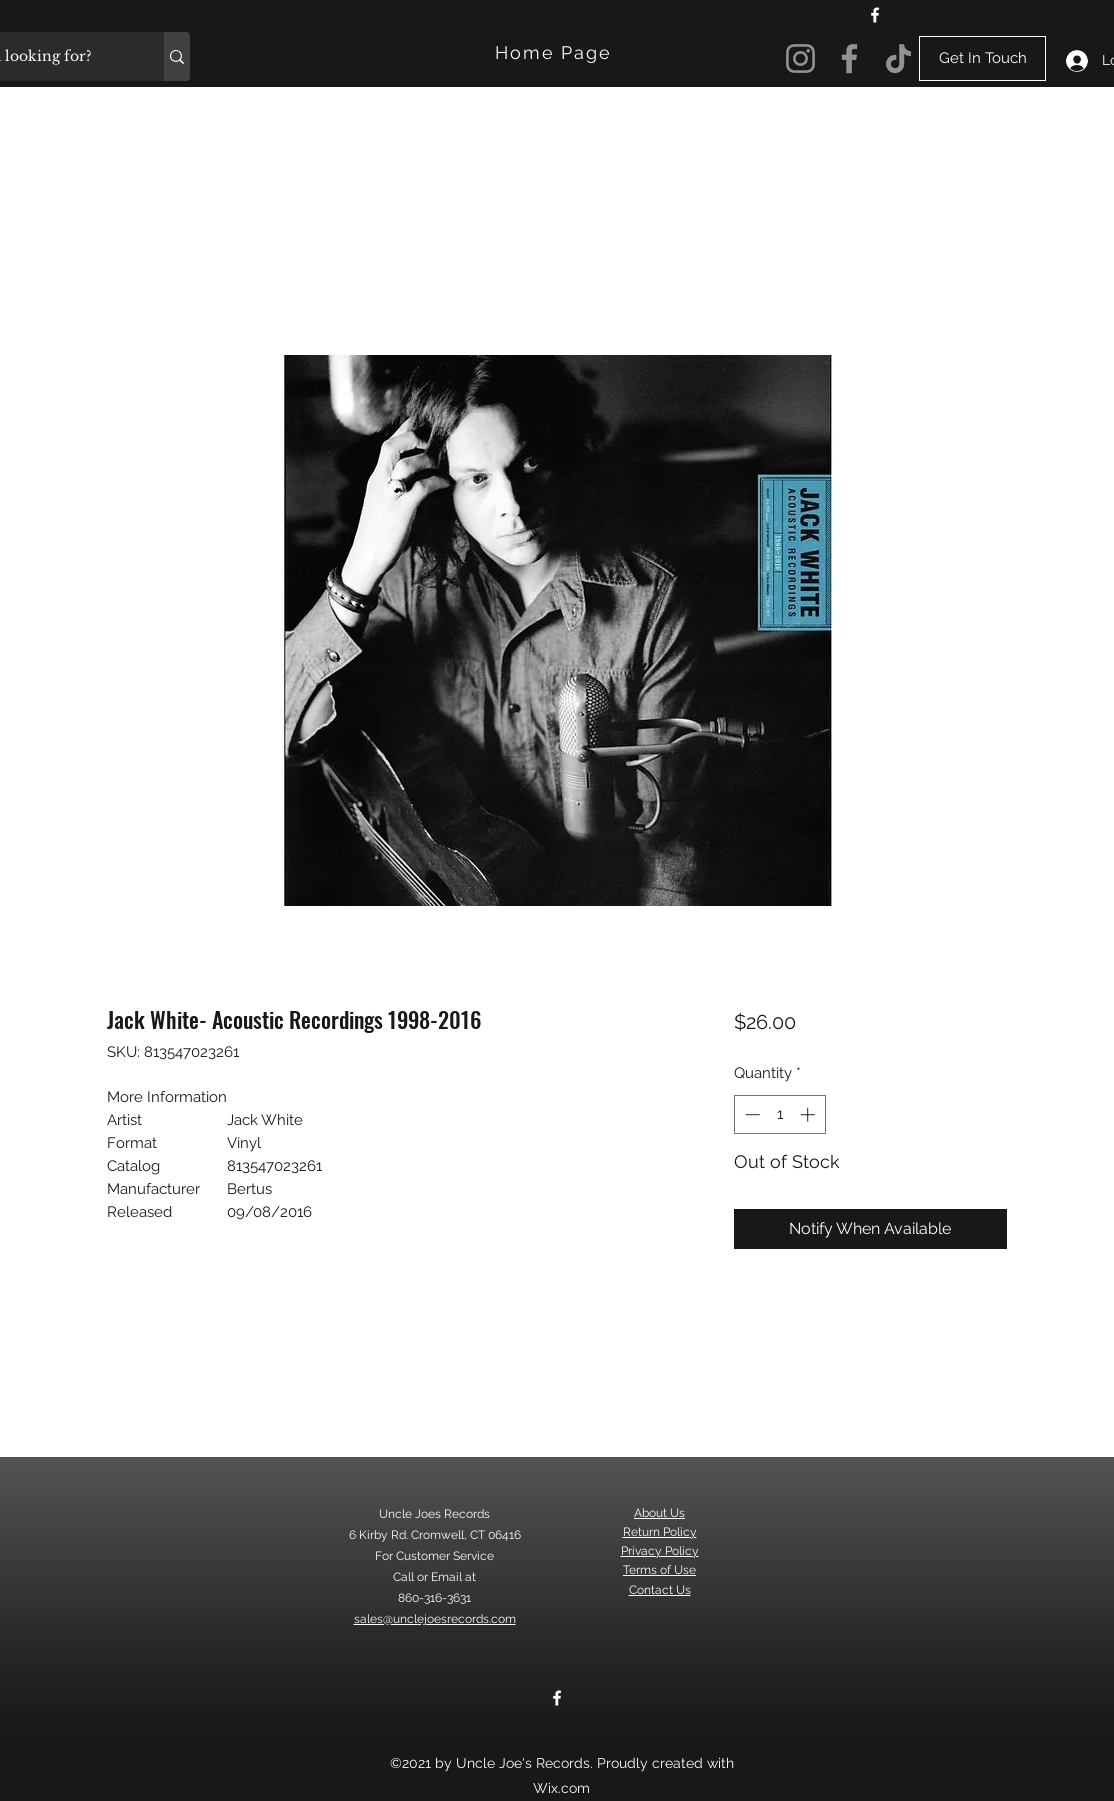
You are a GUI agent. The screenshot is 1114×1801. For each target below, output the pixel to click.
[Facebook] (875, 15)
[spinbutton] (779, 1114)
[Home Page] (555, 52)
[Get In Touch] (982, 58)
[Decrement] (750, 1114)
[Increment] (809, 1114)
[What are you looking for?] (177, 56)
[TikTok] (898, 58)
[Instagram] (800, 58)
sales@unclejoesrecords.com (435, 1619)
